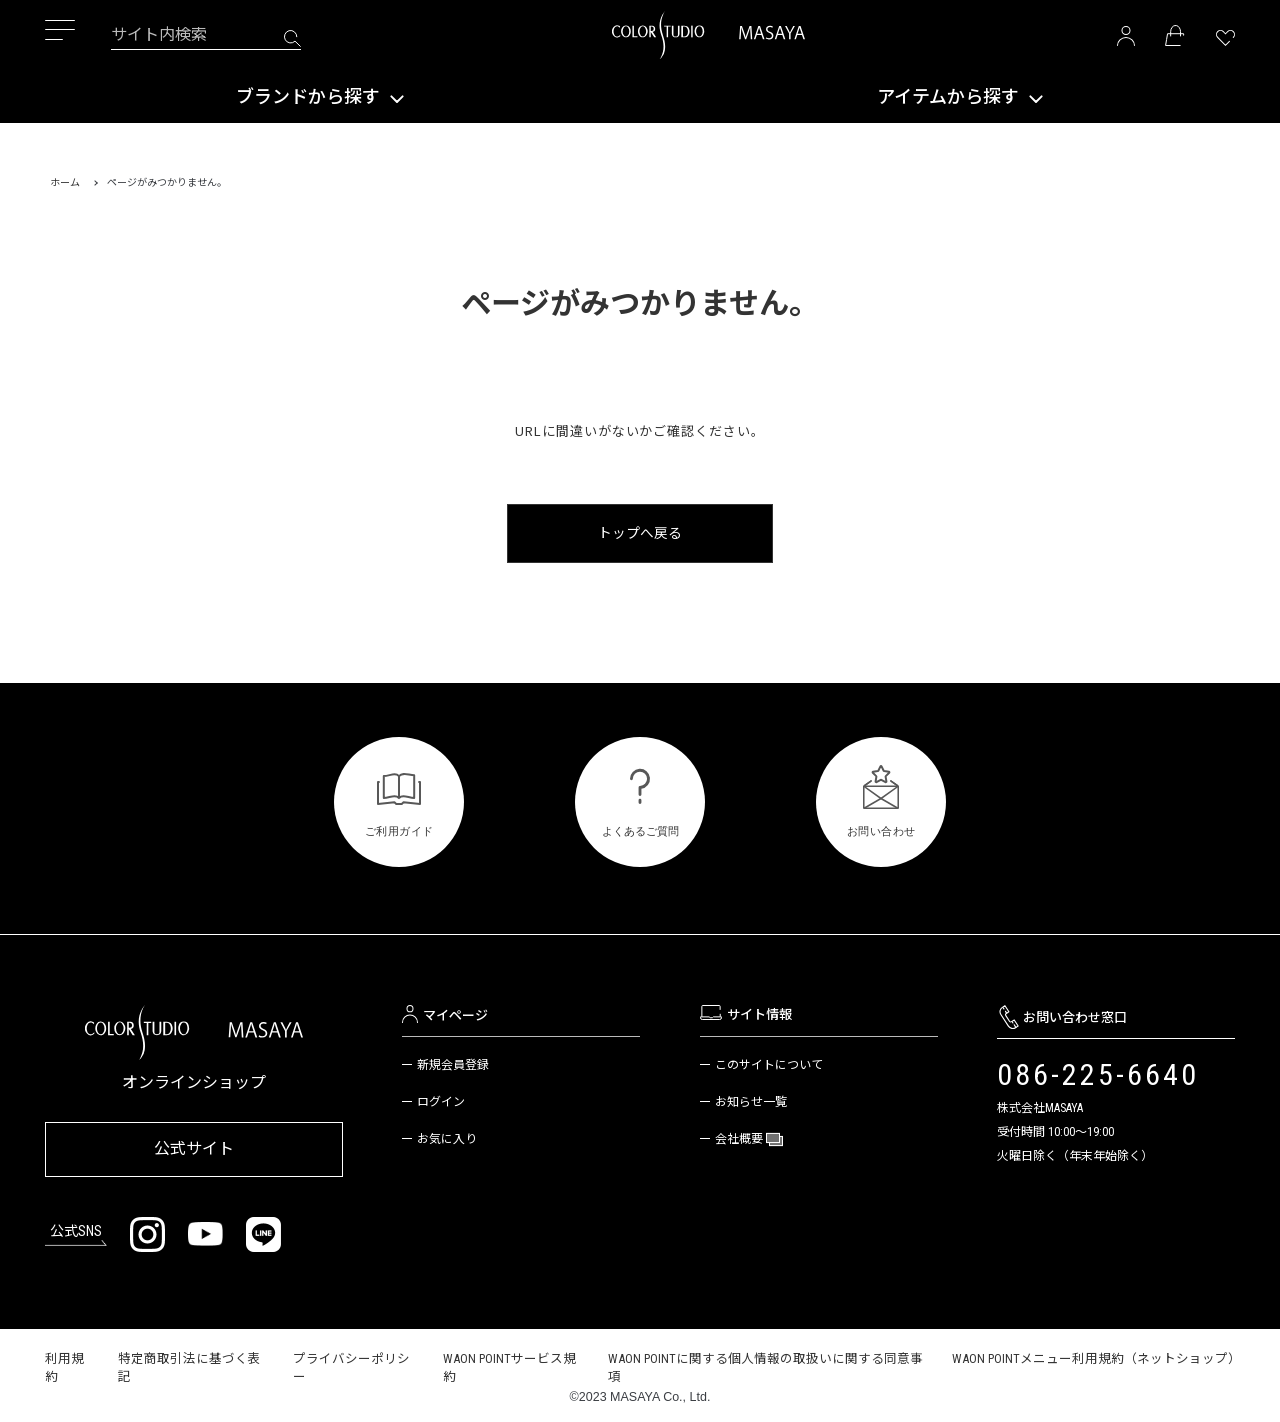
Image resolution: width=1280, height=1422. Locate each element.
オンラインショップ (194, 1081)
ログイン (441, 1101)
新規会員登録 (453, 1064)
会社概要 (740, 1138)
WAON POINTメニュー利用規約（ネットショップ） (1096, 1351)
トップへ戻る (640, 532)
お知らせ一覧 (751, 1101)
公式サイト (194, 1144)
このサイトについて (769, 1064)
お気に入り (447, 1138)
